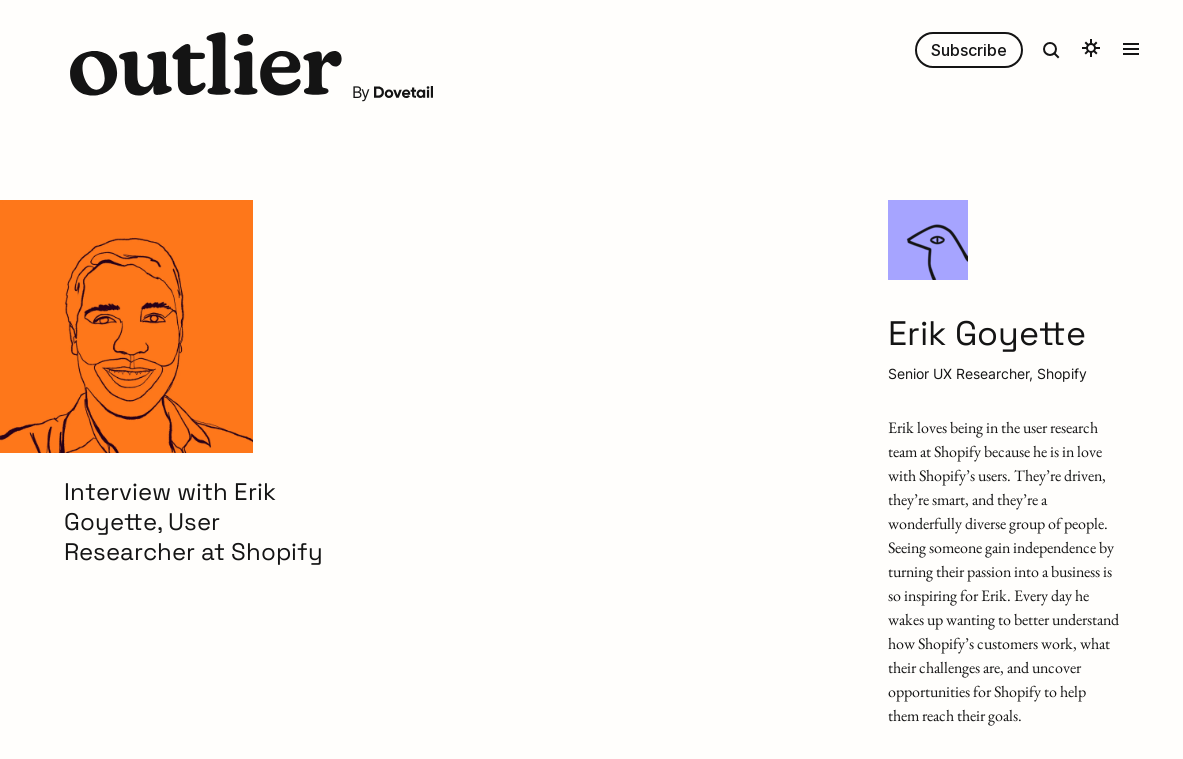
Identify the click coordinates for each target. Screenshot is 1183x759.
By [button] (393, 92)
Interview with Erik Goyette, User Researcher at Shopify (193, 522)
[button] (206, 66)
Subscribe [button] (969, 50)
